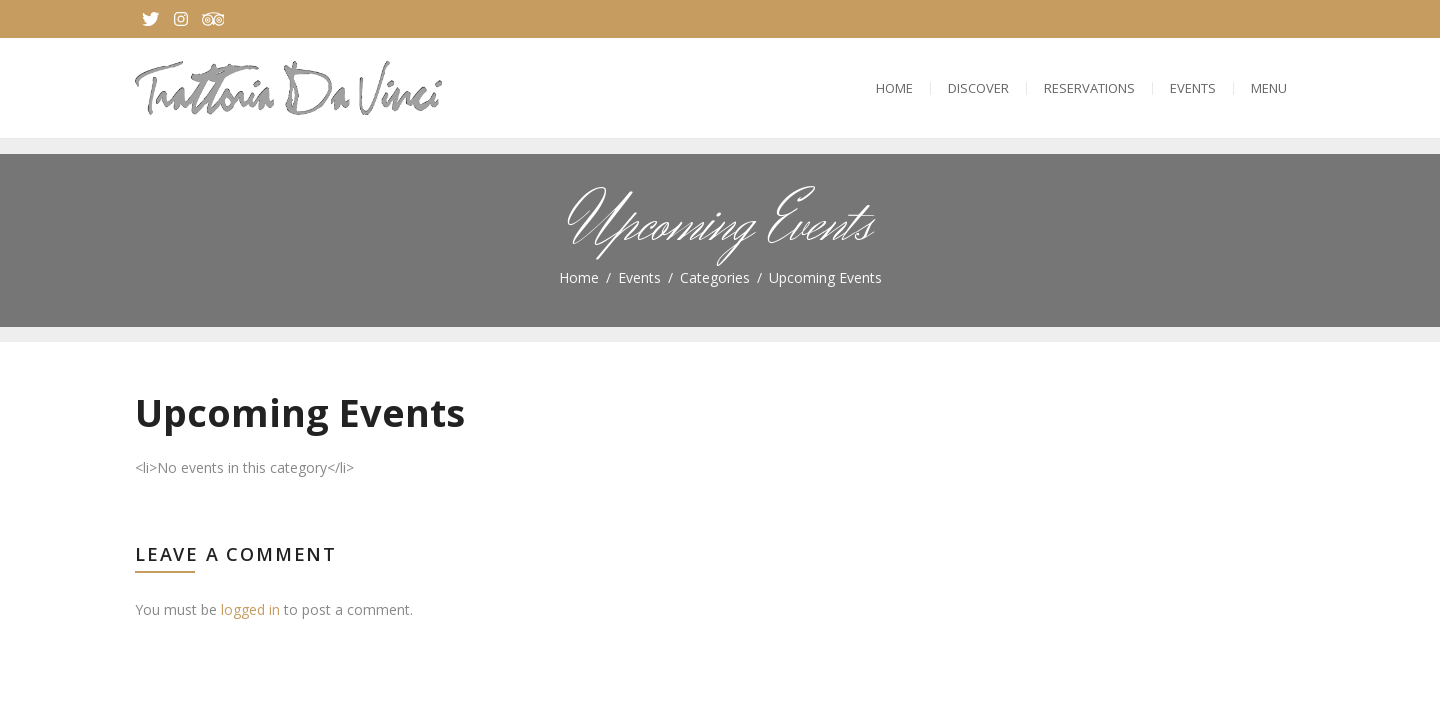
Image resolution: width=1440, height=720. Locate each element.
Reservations (1089, 88)
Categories (715, 277)
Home (894, 88)
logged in (250, 609)
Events (1193, 88)
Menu (1269, 88)
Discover (978, 88)
